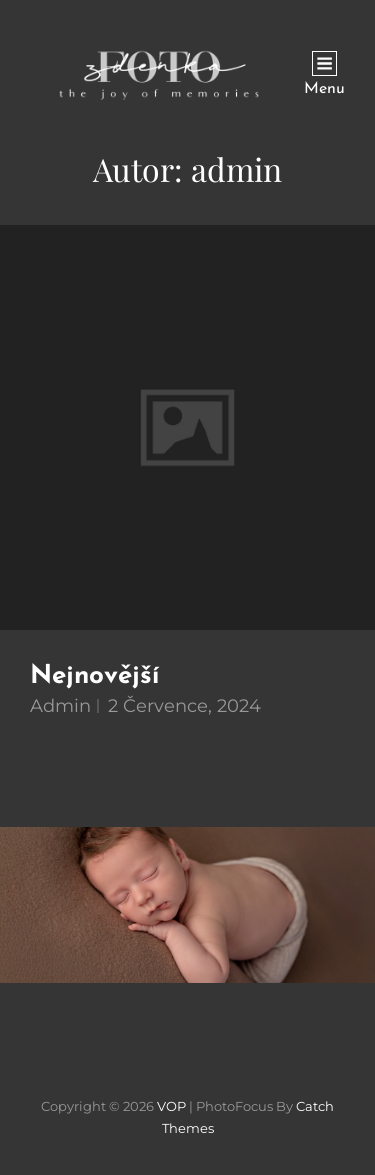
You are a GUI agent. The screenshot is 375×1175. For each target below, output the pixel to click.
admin (60, 706)
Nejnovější (94, 676)
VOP (171, 1106)
